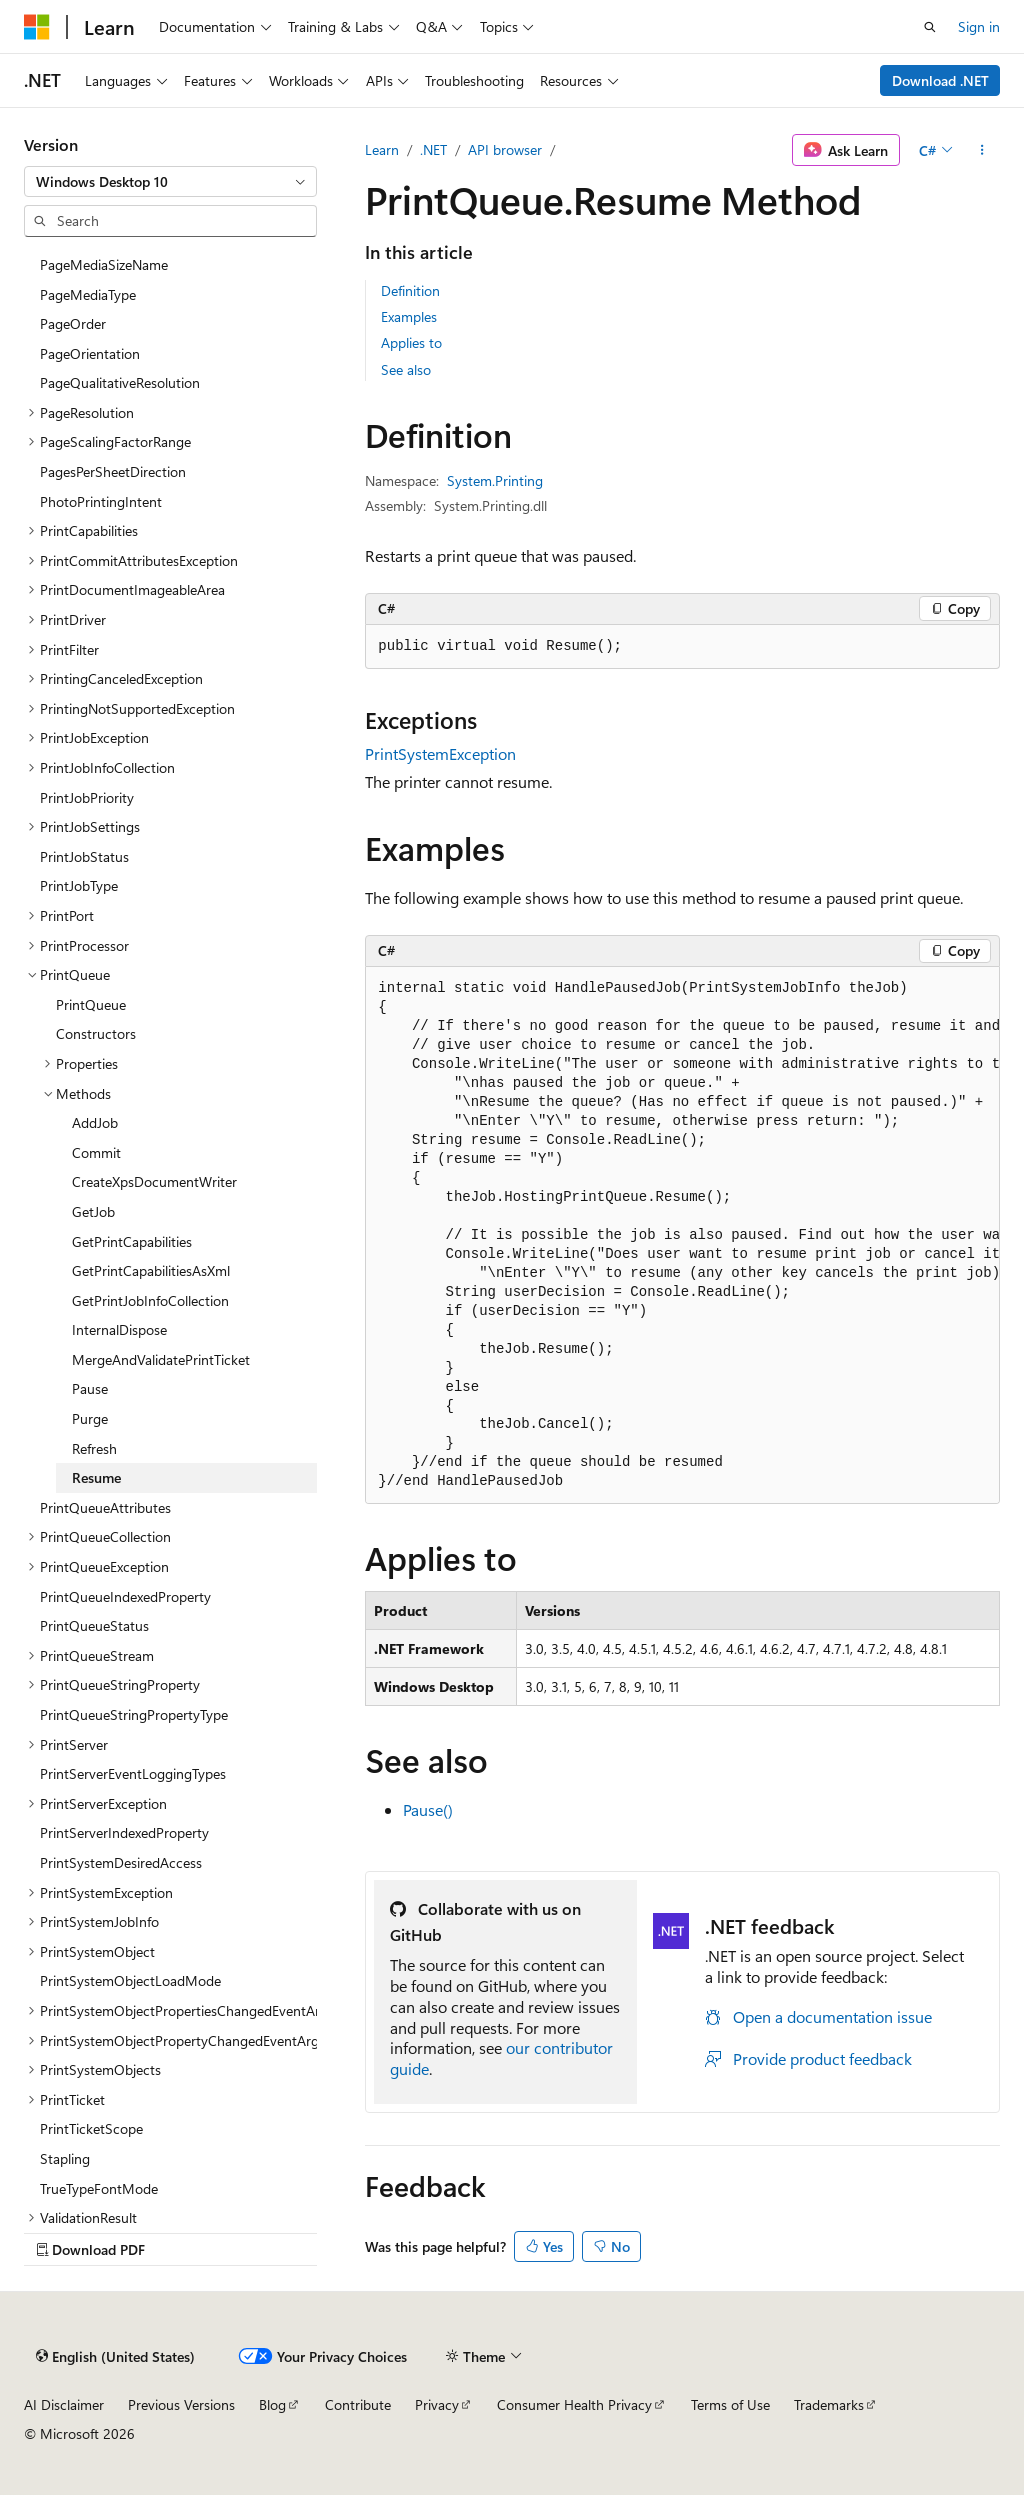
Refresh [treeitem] (94, 1448)
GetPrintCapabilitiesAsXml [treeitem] (151, 1270)
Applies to (411, 342)
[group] (682, 1236)
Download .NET (940, 80)
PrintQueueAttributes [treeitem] (105, 1507)
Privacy (437, 2404)
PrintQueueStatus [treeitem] (94, 1625)
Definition (410, 290)
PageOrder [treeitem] (73, 323)
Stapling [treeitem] (65, 2158)
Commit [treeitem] (96, 1152)
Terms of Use (730, 2404)
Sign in (979, 26)
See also (406, 369)
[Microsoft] (37, 27)
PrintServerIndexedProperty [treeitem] (124, 1832)
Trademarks (829, 2404)
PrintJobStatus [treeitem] (84, 856)
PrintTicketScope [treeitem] (91, 2128)
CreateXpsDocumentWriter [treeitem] (154, 1181)
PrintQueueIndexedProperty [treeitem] (125, 1596)
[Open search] (930, 27)
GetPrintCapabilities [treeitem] (132, 1241)
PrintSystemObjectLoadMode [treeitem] (130, 1980)
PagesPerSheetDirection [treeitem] (113, 471)
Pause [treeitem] (90, 1388)
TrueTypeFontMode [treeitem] (99, 2188)
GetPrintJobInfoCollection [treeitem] (150, 1300)
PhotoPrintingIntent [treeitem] (101, 501)
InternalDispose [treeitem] (119, 1329)
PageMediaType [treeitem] (88, 294)
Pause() (428, 1809)
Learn (382, 149)
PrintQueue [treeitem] (91, 1004)
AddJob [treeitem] (95, 1122)
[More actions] (982, 150)
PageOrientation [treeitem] (90, 353)
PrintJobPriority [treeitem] (87, 797)
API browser (505, 149)
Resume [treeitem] (96, 1477)
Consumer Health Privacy (574, 2404)
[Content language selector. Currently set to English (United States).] (115, 2356)
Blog (272, 2404)
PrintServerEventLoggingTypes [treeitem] (133, 1773)
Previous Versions (181, 2404)
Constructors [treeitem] (96, 1033)
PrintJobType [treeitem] (79, 885)
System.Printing (495, 480)
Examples (409, 316)
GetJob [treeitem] (93, 1211)
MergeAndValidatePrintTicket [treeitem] (161, 1359)
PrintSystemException (440, 753)
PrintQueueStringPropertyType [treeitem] (134, 1714)
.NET (433, 149)
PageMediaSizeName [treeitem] (104, 264)
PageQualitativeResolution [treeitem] (120, 382)
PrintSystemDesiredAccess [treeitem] (121, 1862)
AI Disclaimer (64, 2404)
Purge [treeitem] (90, 1418)
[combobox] (170, 182)
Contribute (358, 2404)
